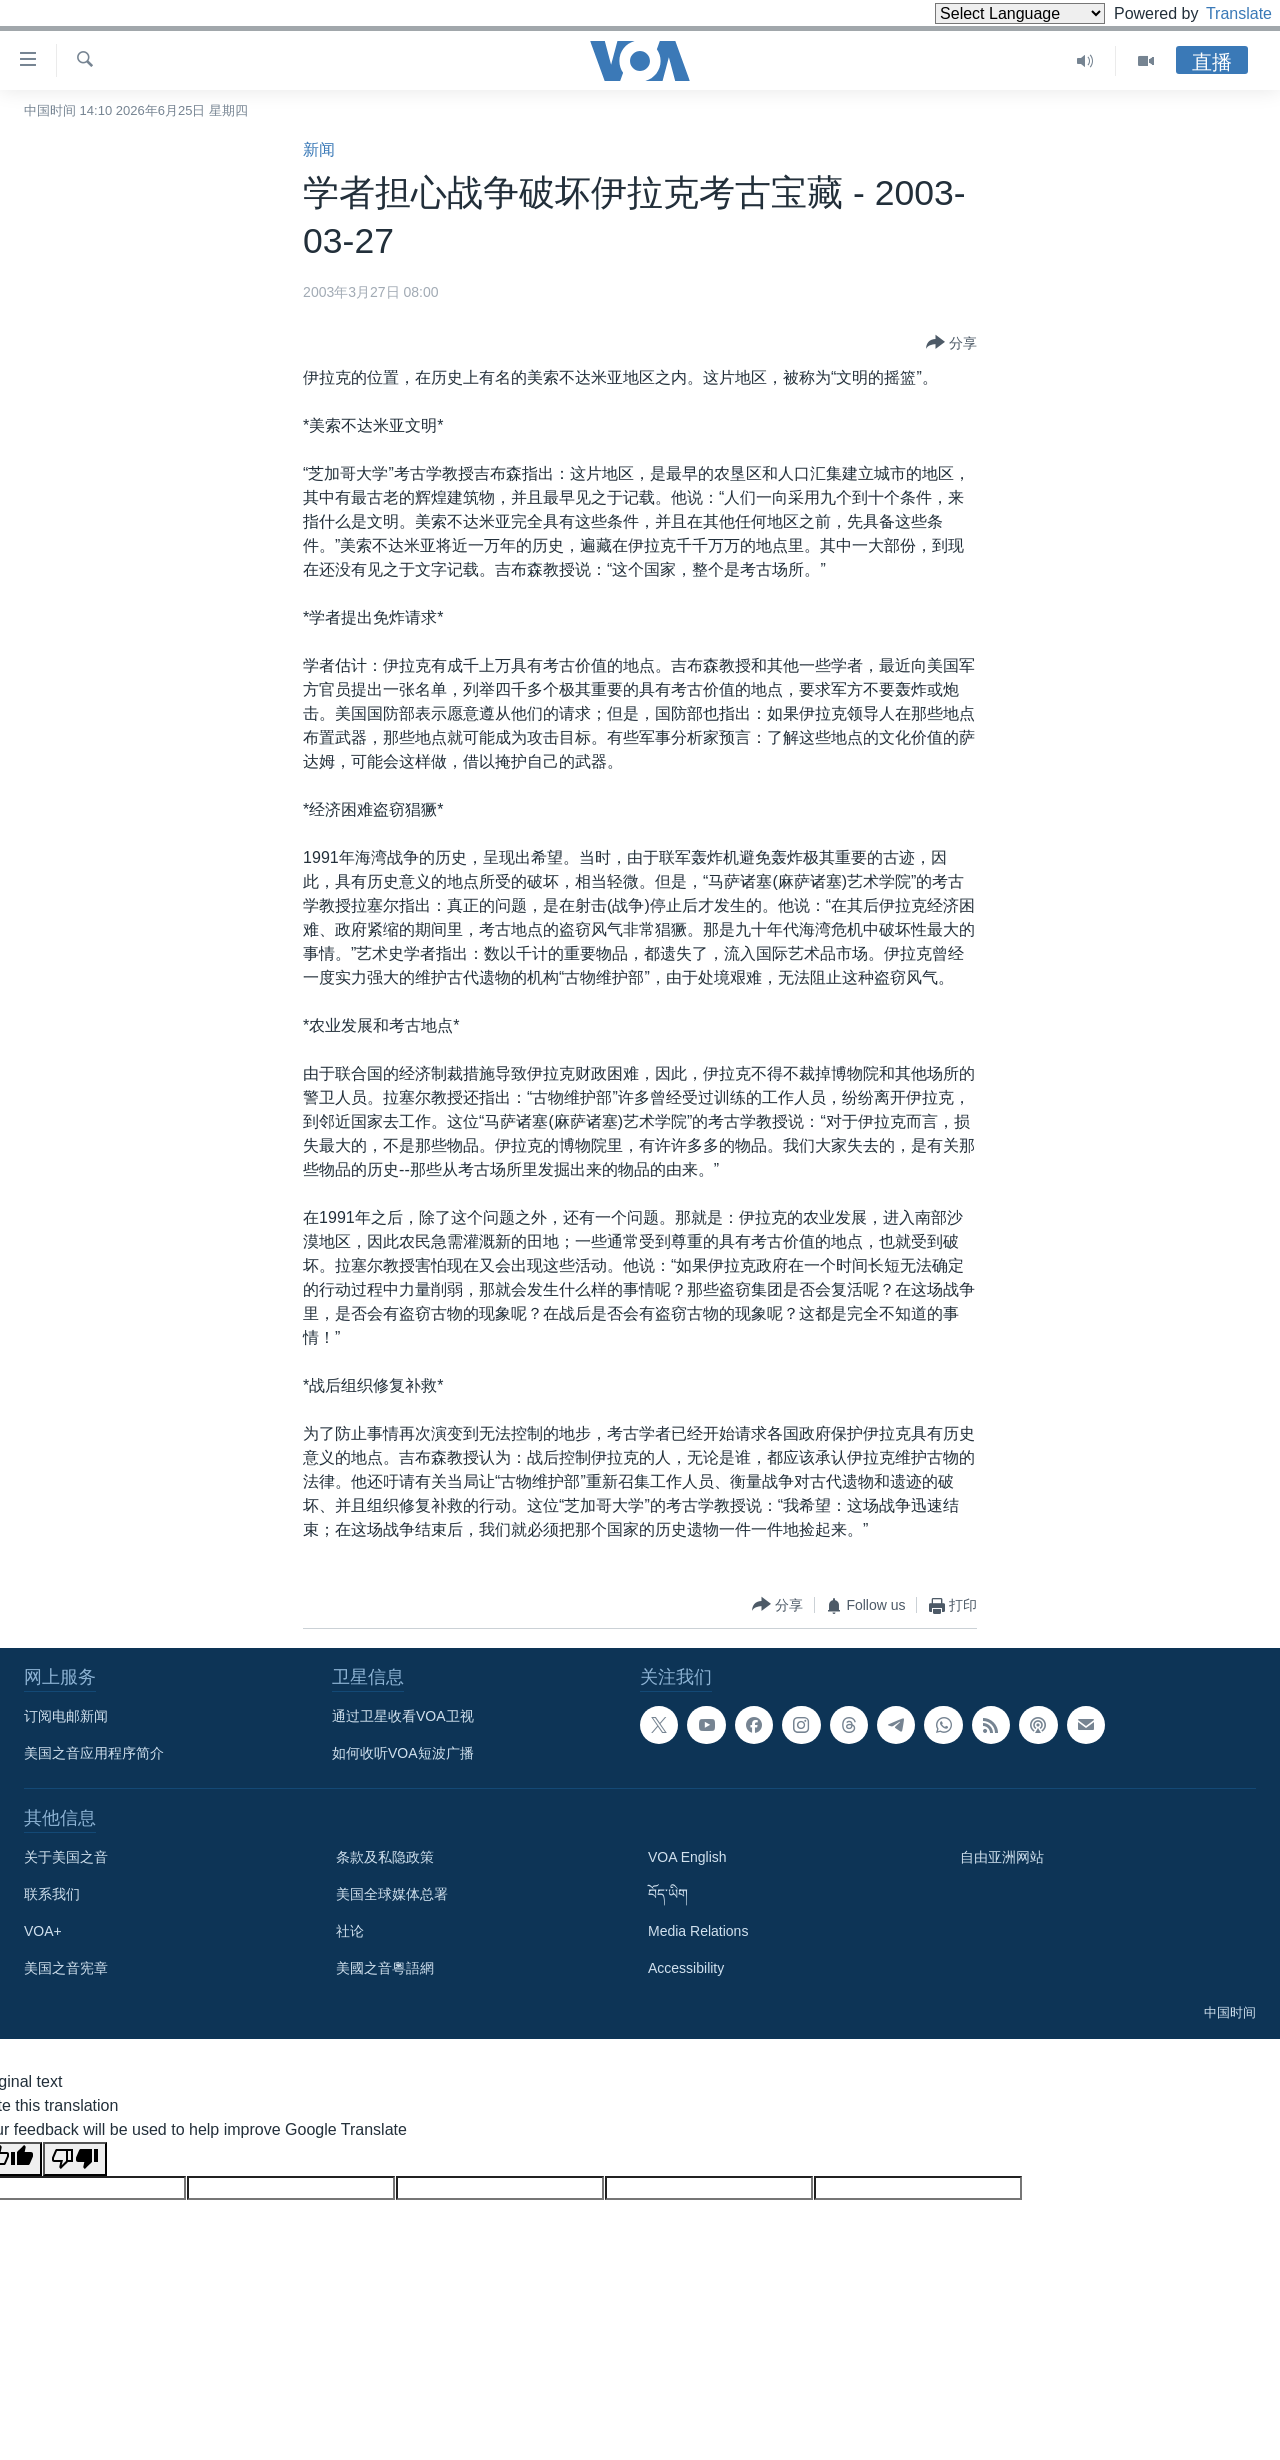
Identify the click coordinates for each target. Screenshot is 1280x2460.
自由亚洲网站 (1002, 1857)
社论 (350, 1931)
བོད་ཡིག (668, 1894)
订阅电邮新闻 (66, 1716)
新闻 (319, 149)
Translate (1220, 13)
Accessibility (686, 1968)
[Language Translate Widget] (986, 13)
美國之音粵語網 (385, 1968)
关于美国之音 (66, 1857)
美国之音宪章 (66, 1968)
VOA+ (43, 1931)
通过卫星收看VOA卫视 (403, 1716)
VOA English (687, 1857)
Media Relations (698, 1931)
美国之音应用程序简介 (94, 1753)
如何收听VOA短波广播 (403, 1753)
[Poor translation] (75, 2159)
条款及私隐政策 (385, 1857)
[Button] (951, 344)
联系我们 (52, 1894)
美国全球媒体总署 (392, 1894)
